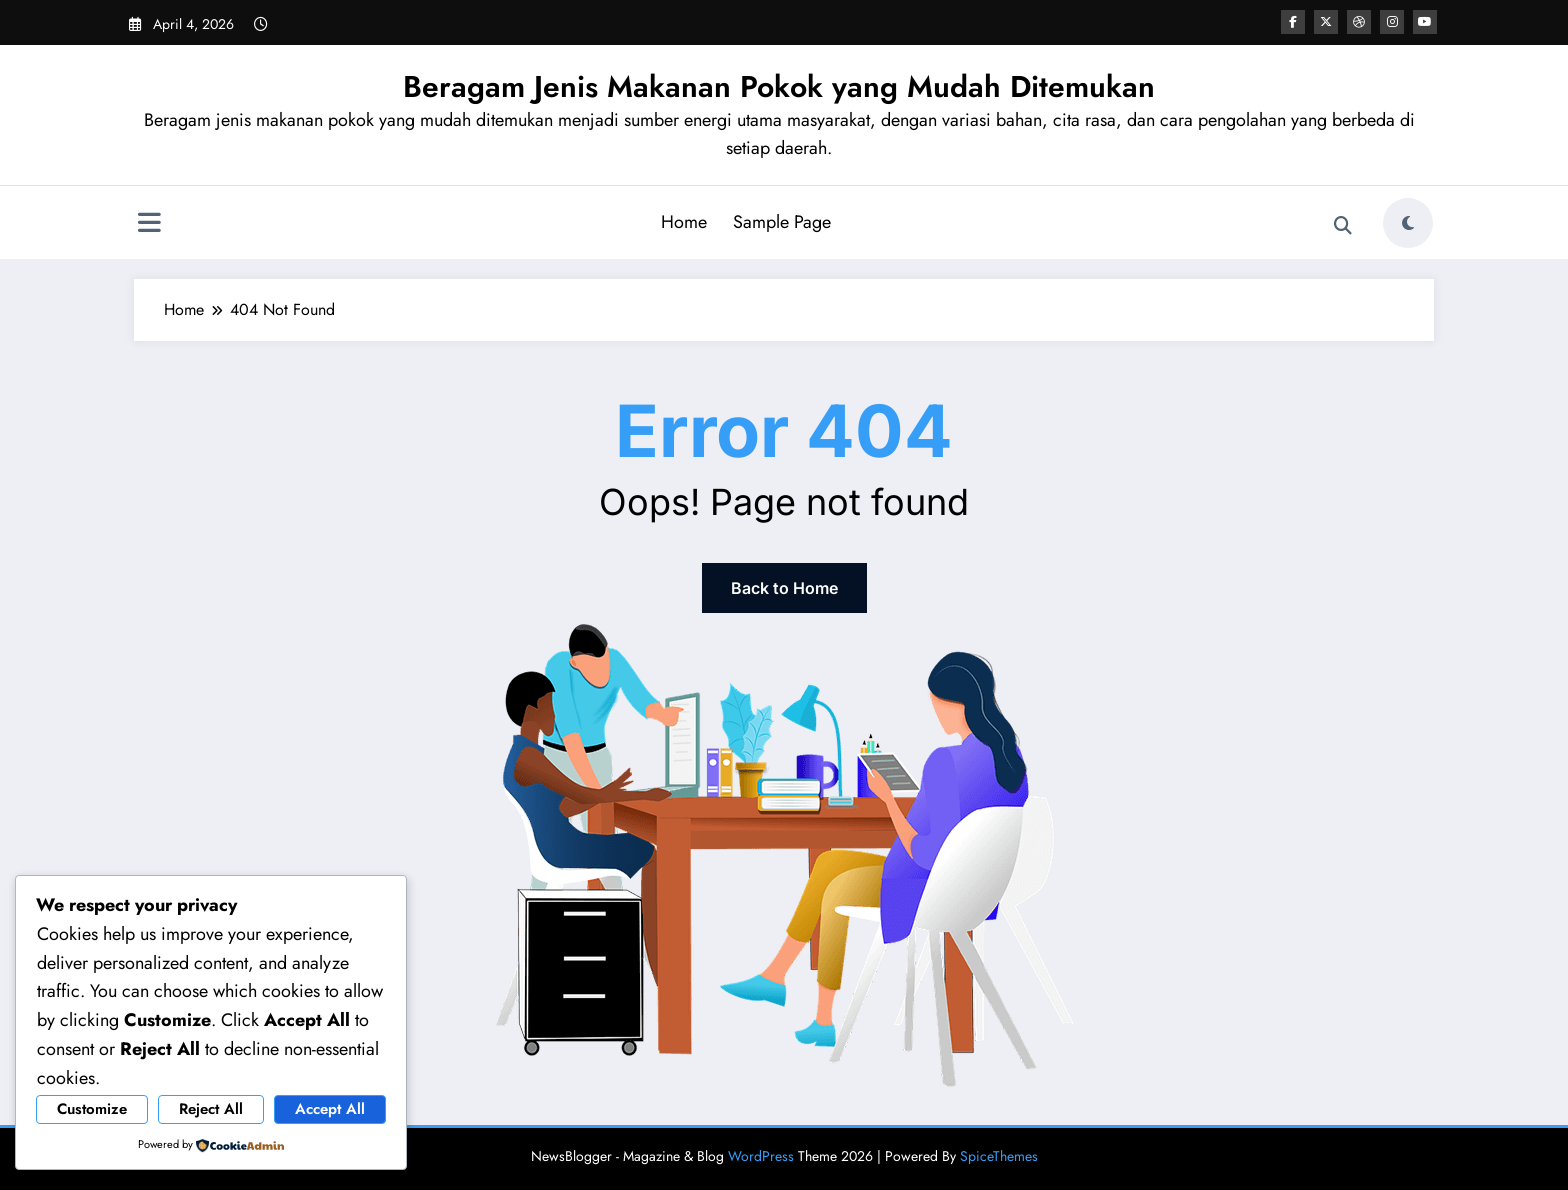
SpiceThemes (999, 1156)
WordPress (761, 1156)
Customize (92, 1109)
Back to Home (784, 588)
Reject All (211, 1109)
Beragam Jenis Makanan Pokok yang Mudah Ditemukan (779, 86)
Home (684, 222)
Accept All (330, 1109)
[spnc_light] (1408, 223)
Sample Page (782, 222)
